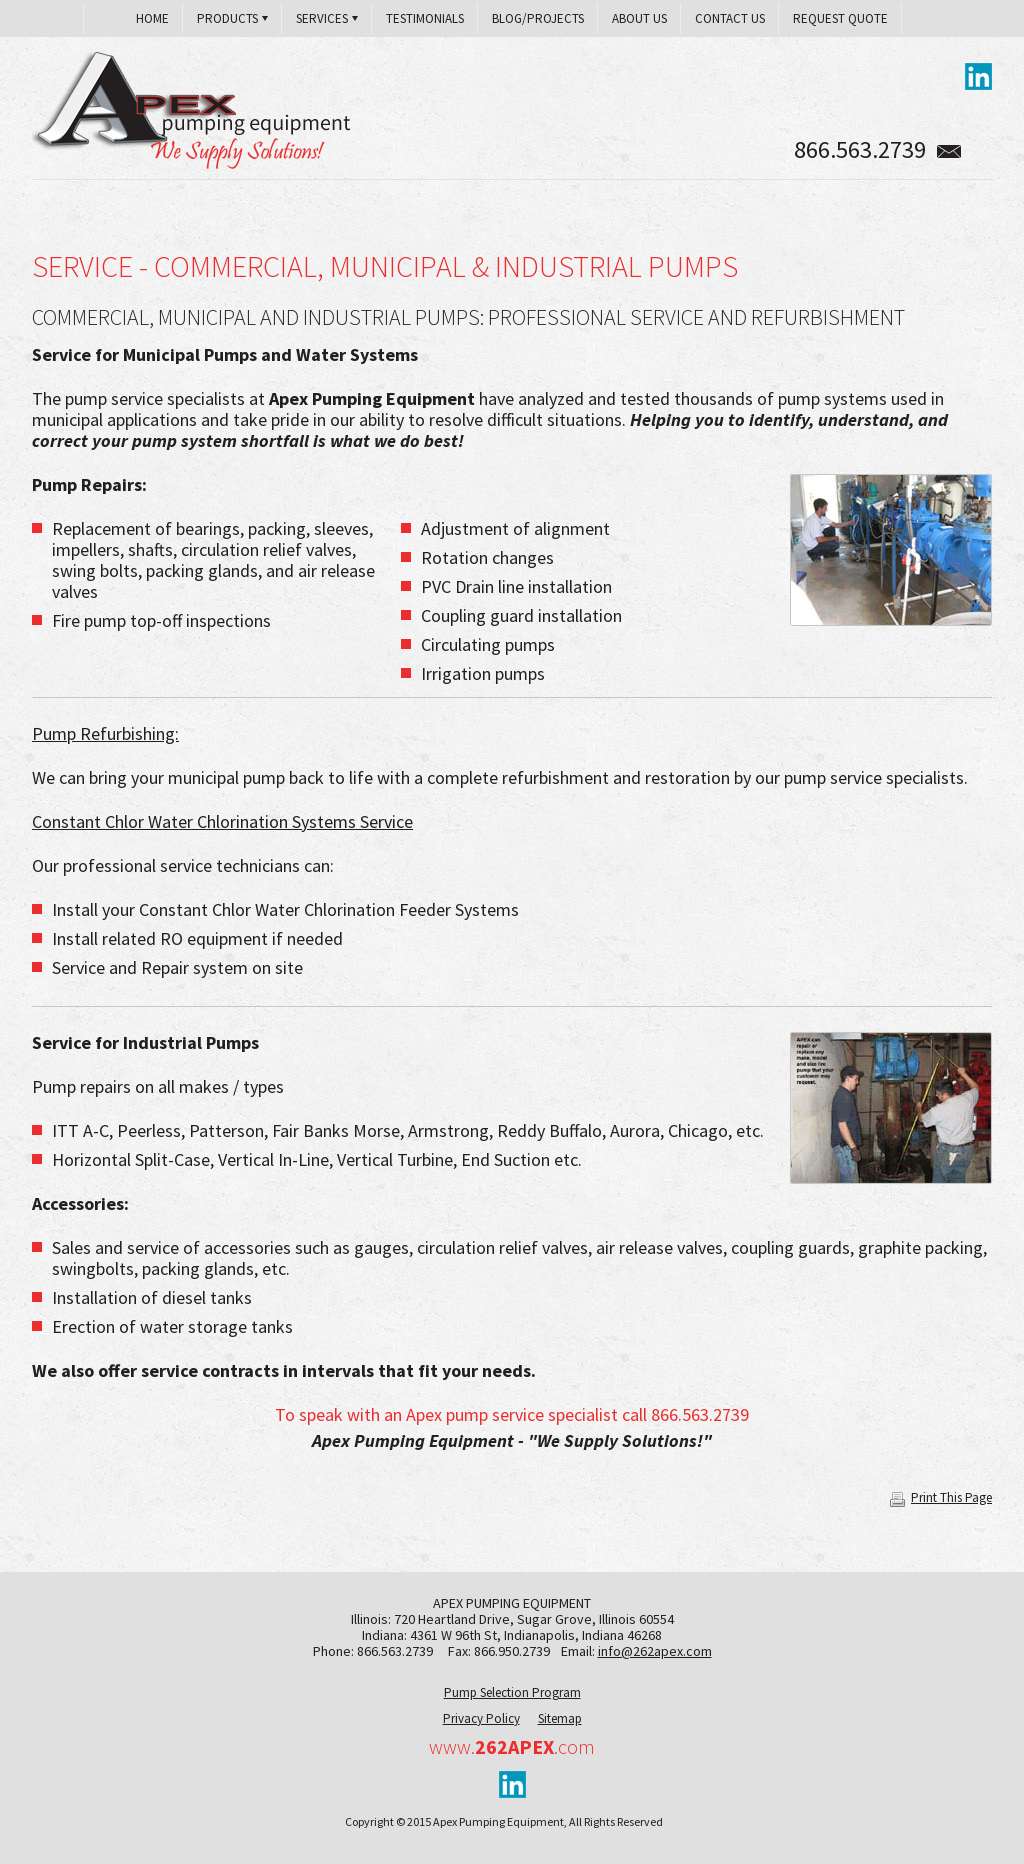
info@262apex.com (655, 1651)
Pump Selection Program (512, 1692)
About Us (639, 18)
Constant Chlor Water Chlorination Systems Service (222, 821)
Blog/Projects (538, 18)
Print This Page (940, 1497)
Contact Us (730, 18)
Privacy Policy (481, 1718)
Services (322, 18)
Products (227, 18)
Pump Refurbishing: (105, 733)
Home (152, 18)
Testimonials (425, 18)
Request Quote (840, 18)
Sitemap (560, 1718)
